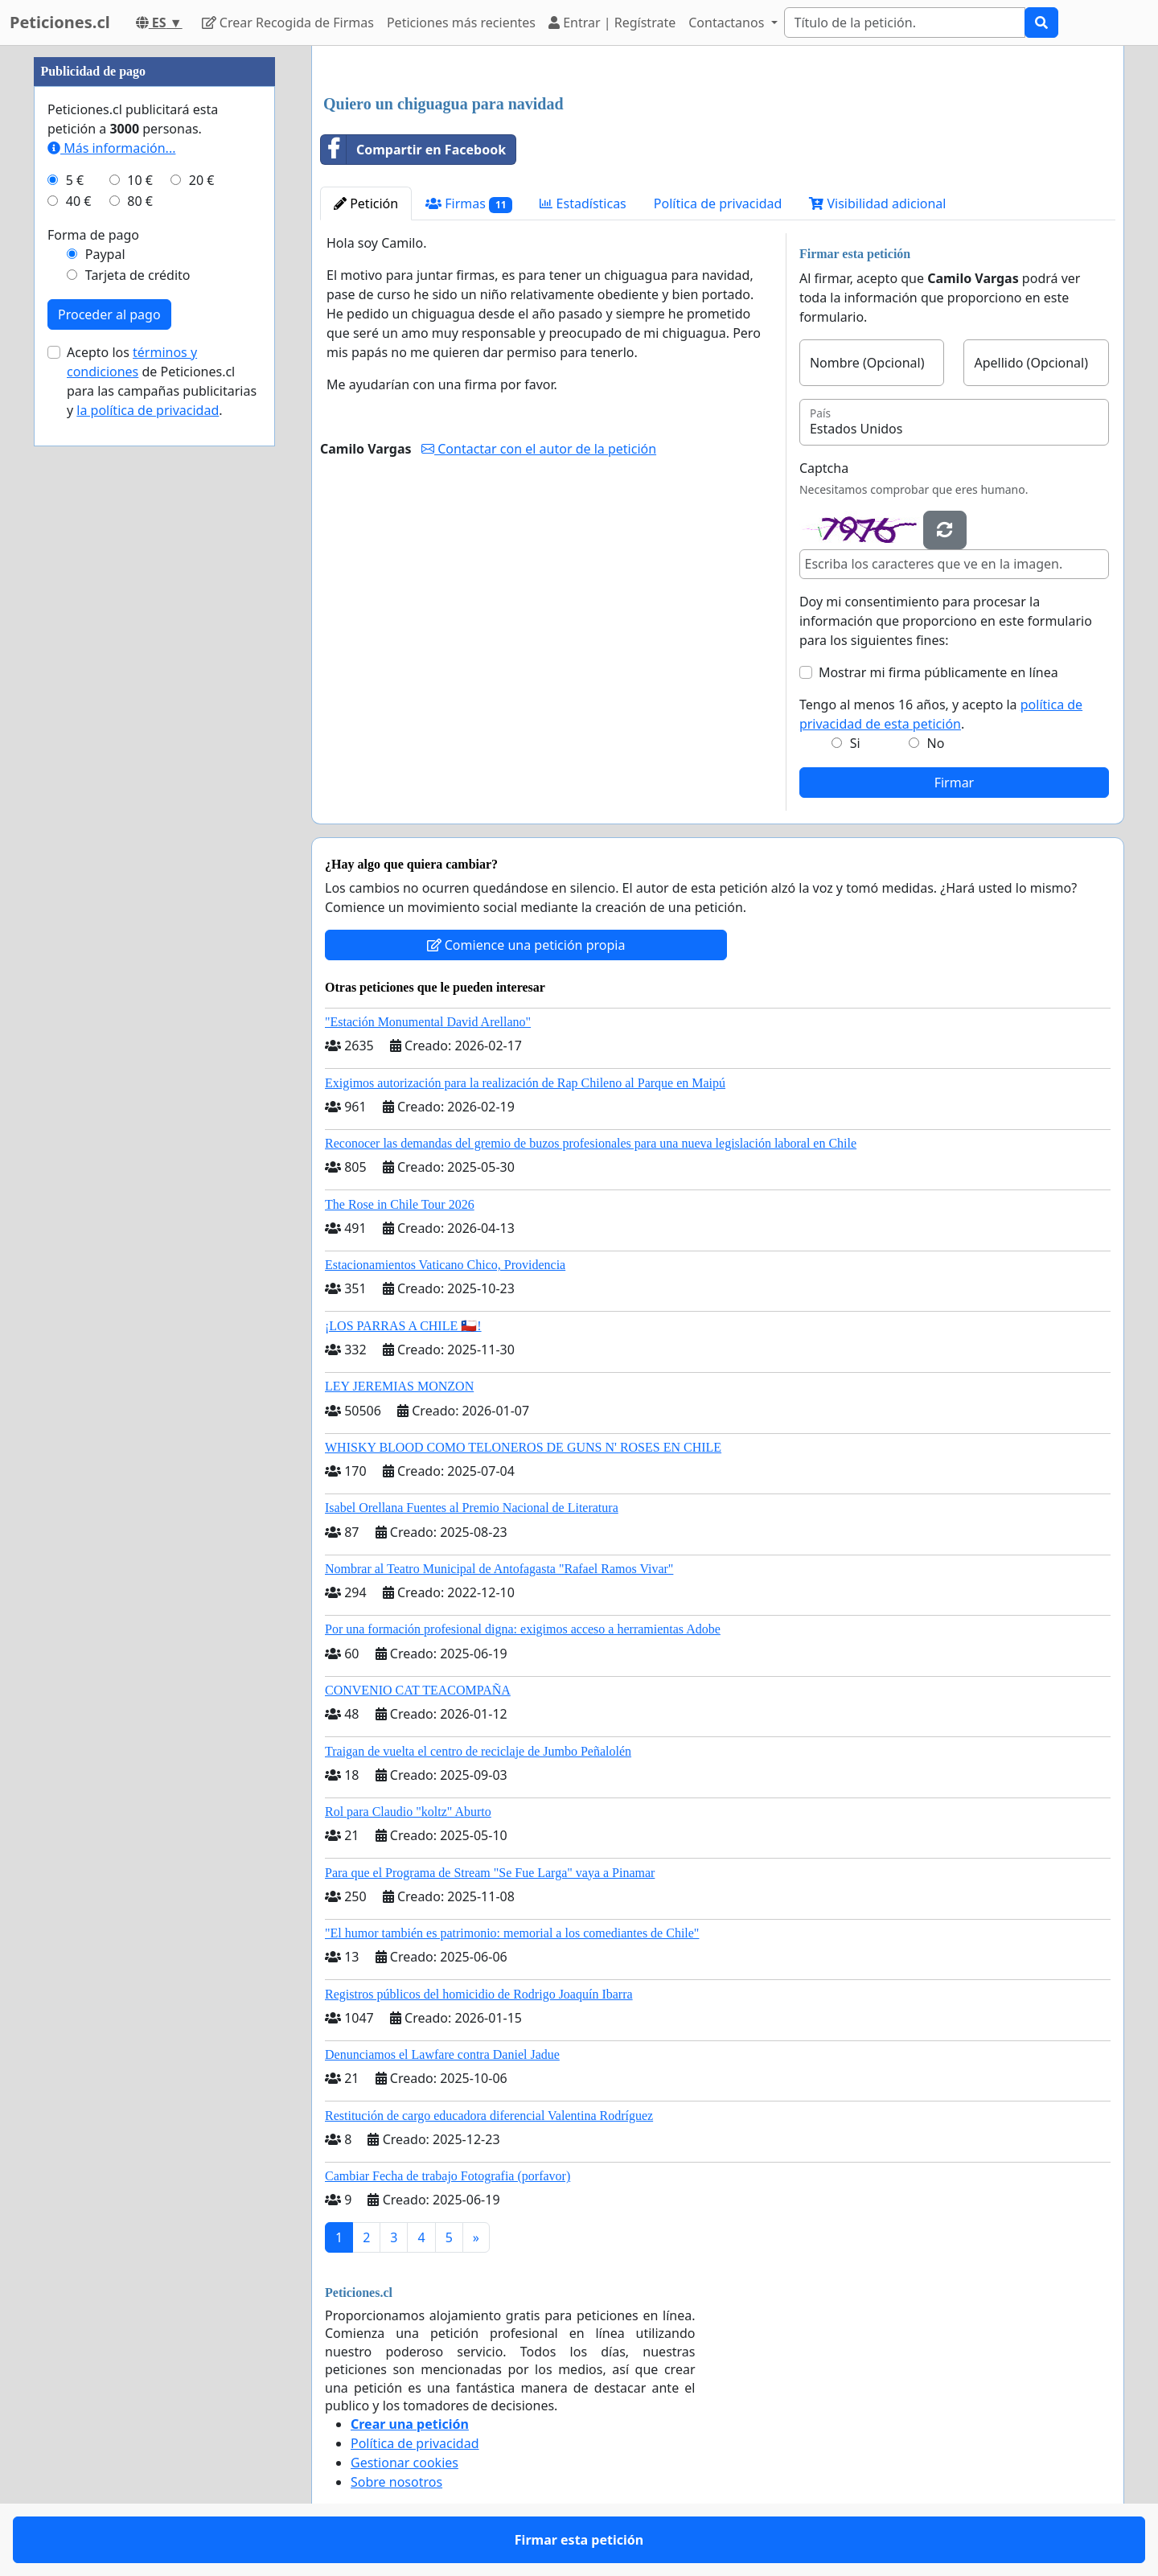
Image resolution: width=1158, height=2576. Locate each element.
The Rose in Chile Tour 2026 (399, 1204)
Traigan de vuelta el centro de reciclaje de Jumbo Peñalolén (478, 1751)
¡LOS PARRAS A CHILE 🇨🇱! (403, 1326)
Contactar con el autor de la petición (538, 449)
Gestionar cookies (404, 2462)
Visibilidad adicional (877, 203)
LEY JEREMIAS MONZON (399, 1386)
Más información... (111, 148)
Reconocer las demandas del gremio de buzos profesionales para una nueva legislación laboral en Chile (590, 1143)
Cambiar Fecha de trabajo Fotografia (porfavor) (447, 2176)
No (936, 743)
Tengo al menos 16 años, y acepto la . (940, 714)
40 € (79, 201)
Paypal (105, 254)
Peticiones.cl (60, 22)
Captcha (823, 468)
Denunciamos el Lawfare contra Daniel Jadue (442, 2054)
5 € (75, 180)
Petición (366, 203)
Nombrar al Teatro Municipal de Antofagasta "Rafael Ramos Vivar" (499, 1569)
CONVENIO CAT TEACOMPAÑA (418, 1690)
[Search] (904, 22)
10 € (140, 180)
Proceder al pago (109, 314)
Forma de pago (93, 235)
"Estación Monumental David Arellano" (428, 1022)
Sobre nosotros (396, 2482)
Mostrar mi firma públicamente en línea (938, 672)
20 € (202, 180)
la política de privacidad (147, 410)
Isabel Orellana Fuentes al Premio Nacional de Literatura (471, 1507)
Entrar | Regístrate (612, 22)
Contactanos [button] (727, 22)
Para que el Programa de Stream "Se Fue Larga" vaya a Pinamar (490, 1873)
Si (855, 743)
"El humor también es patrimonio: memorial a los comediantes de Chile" (512, 1933)
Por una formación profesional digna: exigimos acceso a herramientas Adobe (523, 1629)
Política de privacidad (718, 203)
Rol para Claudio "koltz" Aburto (408, 1811)
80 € (140, 201)
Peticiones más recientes (461, 22)
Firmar (954, 782)
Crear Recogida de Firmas (288, 22)
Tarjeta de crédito (138, 275)
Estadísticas (583, 203)
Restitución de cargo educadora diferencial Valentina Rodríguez (489, 2115)
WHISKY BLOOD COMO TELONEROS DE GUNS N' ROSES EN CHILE (523, 1447)
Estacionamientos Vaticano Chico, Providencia (445, 1265)
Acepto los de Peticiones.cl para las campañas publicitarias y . (162, 381)
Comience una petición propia (526, 945)
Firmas (468, 204)
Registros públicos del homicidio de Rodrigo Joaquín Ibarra (479, 1994)
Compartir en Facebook (413, 149)
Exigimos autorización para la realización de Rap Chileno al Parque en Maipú (525, 1083)
